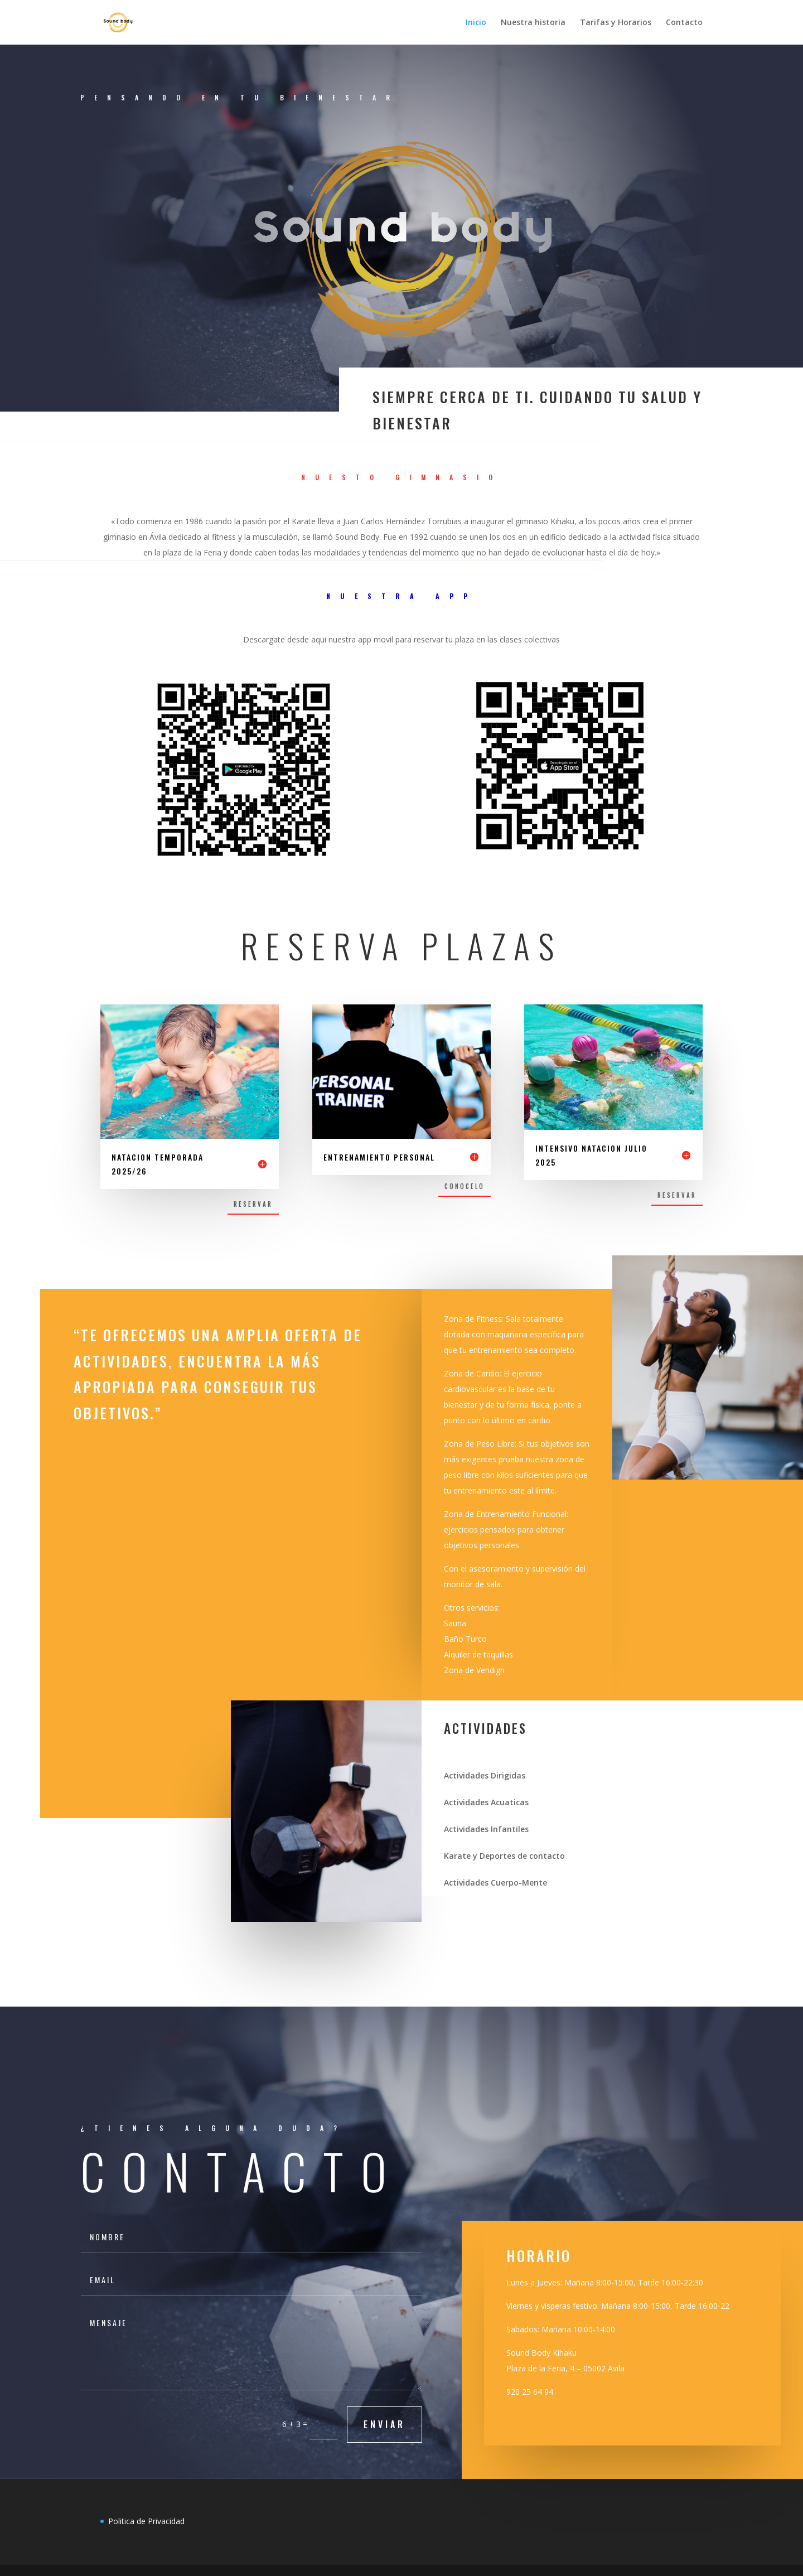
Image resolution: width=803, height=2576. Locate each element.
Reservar (253, 1204)
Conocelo (464, 1186)
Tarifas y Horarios (615, 22)
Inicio (476, 22)
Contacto (684, 22)
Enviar (384, 2424)
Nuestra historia (533, 22)
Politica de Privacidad (146, 2521)
